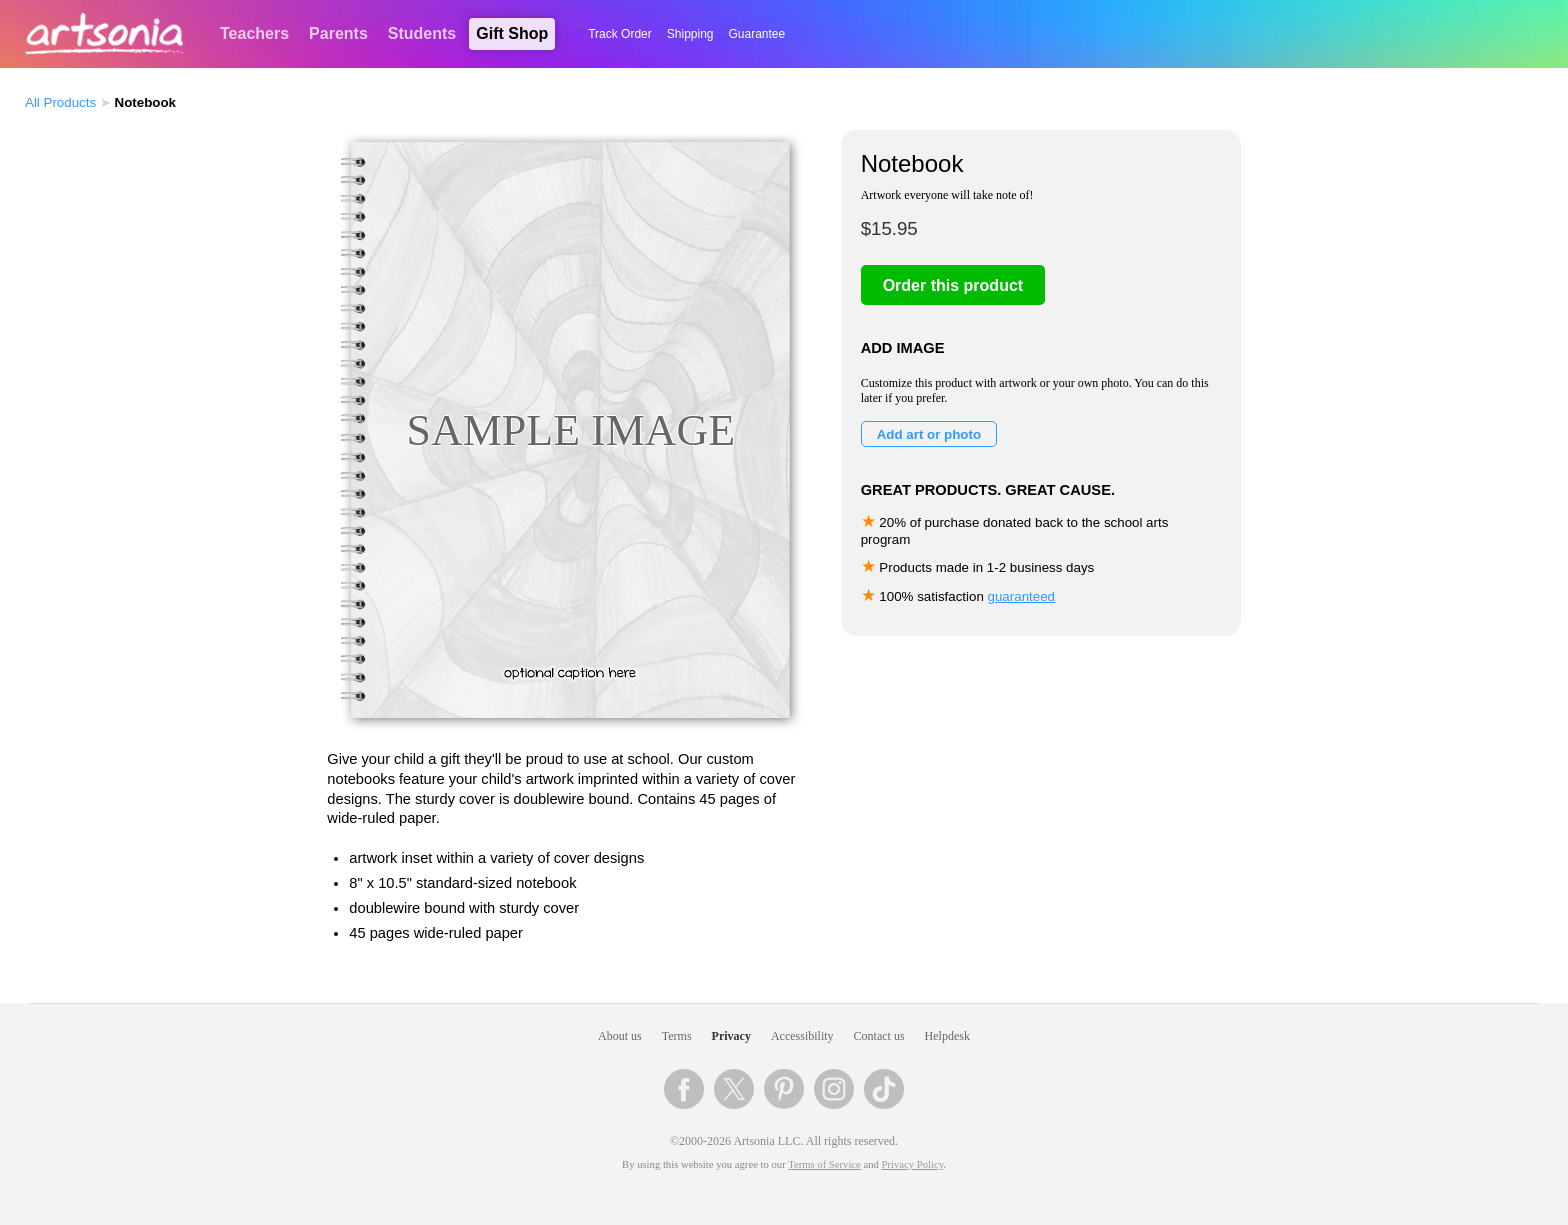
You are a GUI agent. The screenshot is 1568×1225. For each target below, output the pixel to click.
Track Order (620, 34)
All (60, 102)
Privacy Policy (913, 1164)
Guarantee (757, 34)
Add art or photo (929, 434)
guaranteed (1021, 596)
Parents (338, 33)
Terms (677, 1036)
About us (620, 1036)
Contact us (879, 1036)
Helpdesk (947, 1036)
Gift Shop (512, 33)
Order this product (953, 285)
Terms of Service (824, 1164)
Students (422, 33)
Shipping (690, 34)
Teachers (254, 33)
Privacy (731, 1036)
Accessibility (802, 1036)
